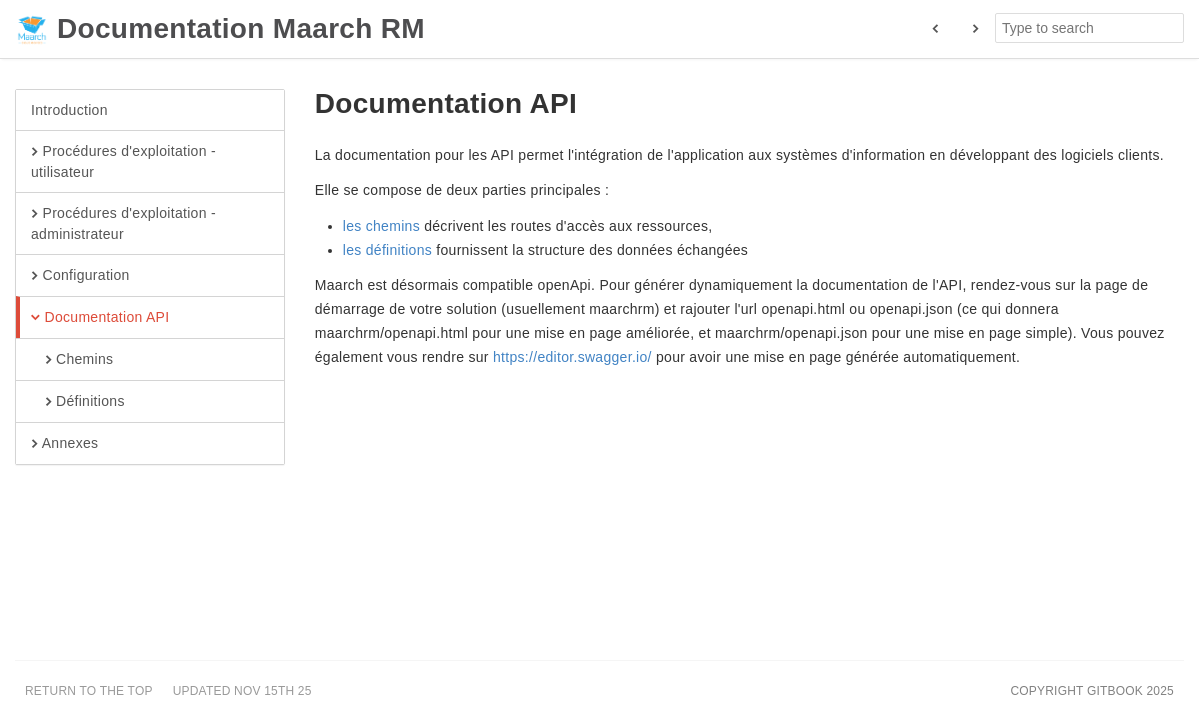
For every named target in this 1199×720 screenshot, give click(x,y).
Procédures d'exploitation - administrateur (123, 223)
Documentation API (100, 318)
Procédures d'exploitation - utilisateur (123, 161)
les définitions (387, 250)
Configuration (80, 276)
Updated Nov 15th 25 (242, 691)
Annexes (64, 444)
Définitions (78, 402)
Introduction (69, 110)
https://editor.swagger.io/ (572, 357)
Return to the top (89, 691)
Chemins (72, 360)
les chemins (381, 226)
